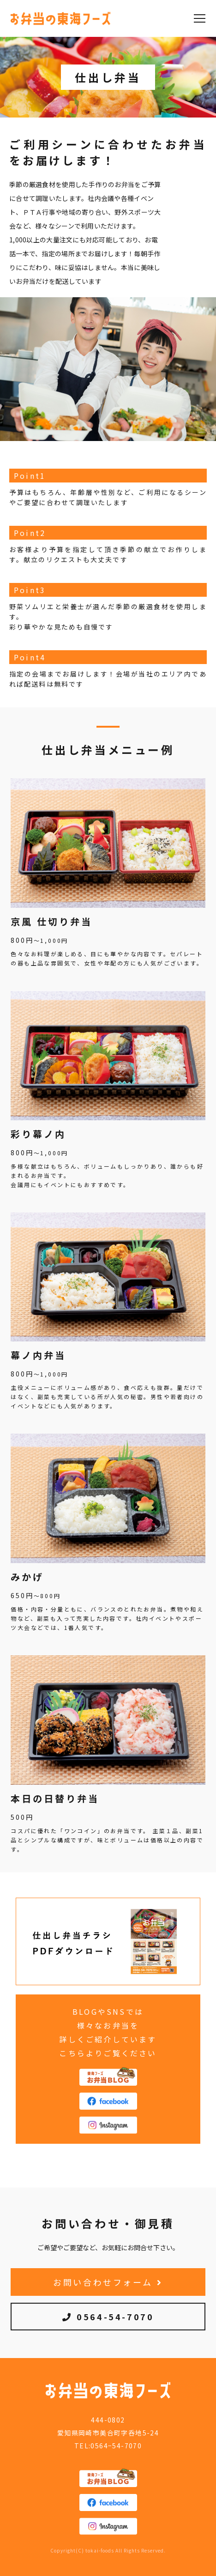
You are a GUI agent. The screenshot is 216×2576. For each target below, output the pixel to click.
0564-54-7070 (108, 2317)
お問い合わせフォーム (108, 2282)
